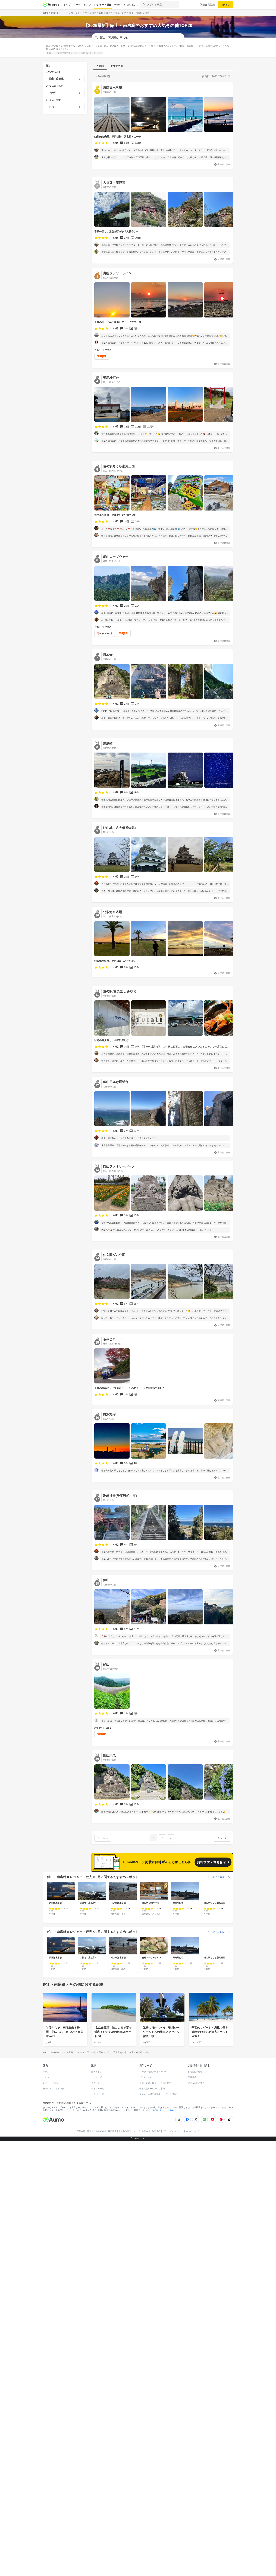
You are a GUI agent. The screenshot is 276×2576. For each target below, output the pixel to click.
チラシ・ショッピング (126, 4)
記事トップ (96, 2072)
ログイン (225, 4)
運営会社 (81, 2131)
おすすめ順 (117, 66)
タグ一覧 (95, 2083)
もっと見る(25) (216, 1931)
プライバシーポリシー (173, 2131)
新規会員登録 (207, 4)
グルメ (87, 4)
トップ (67, 4)
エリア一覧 (96, 2077)
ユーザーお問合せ (141, 2131)
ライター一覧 (97, 2089)
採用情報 (112, 2131)
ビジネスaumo (146, 2077)
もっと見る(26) (216, 1877)
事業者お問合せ (195, 2072)
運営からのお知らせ (96, 2131)
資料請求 (192, 2077)
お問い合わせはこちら (163, 2110)
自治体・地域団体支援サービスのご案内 (158, 2094)
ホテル (77, 4)
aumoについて (192, 2131)
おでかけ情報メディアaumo (152, 2072)
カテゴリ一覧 (97, 2094)
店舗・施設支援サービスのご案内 (155, 2083)
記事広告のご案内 (196, 2083)
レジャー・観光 (102, 4)
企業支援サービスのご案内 (152, 2089)
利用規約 (156, 2131)
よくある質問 (124, 2131)
